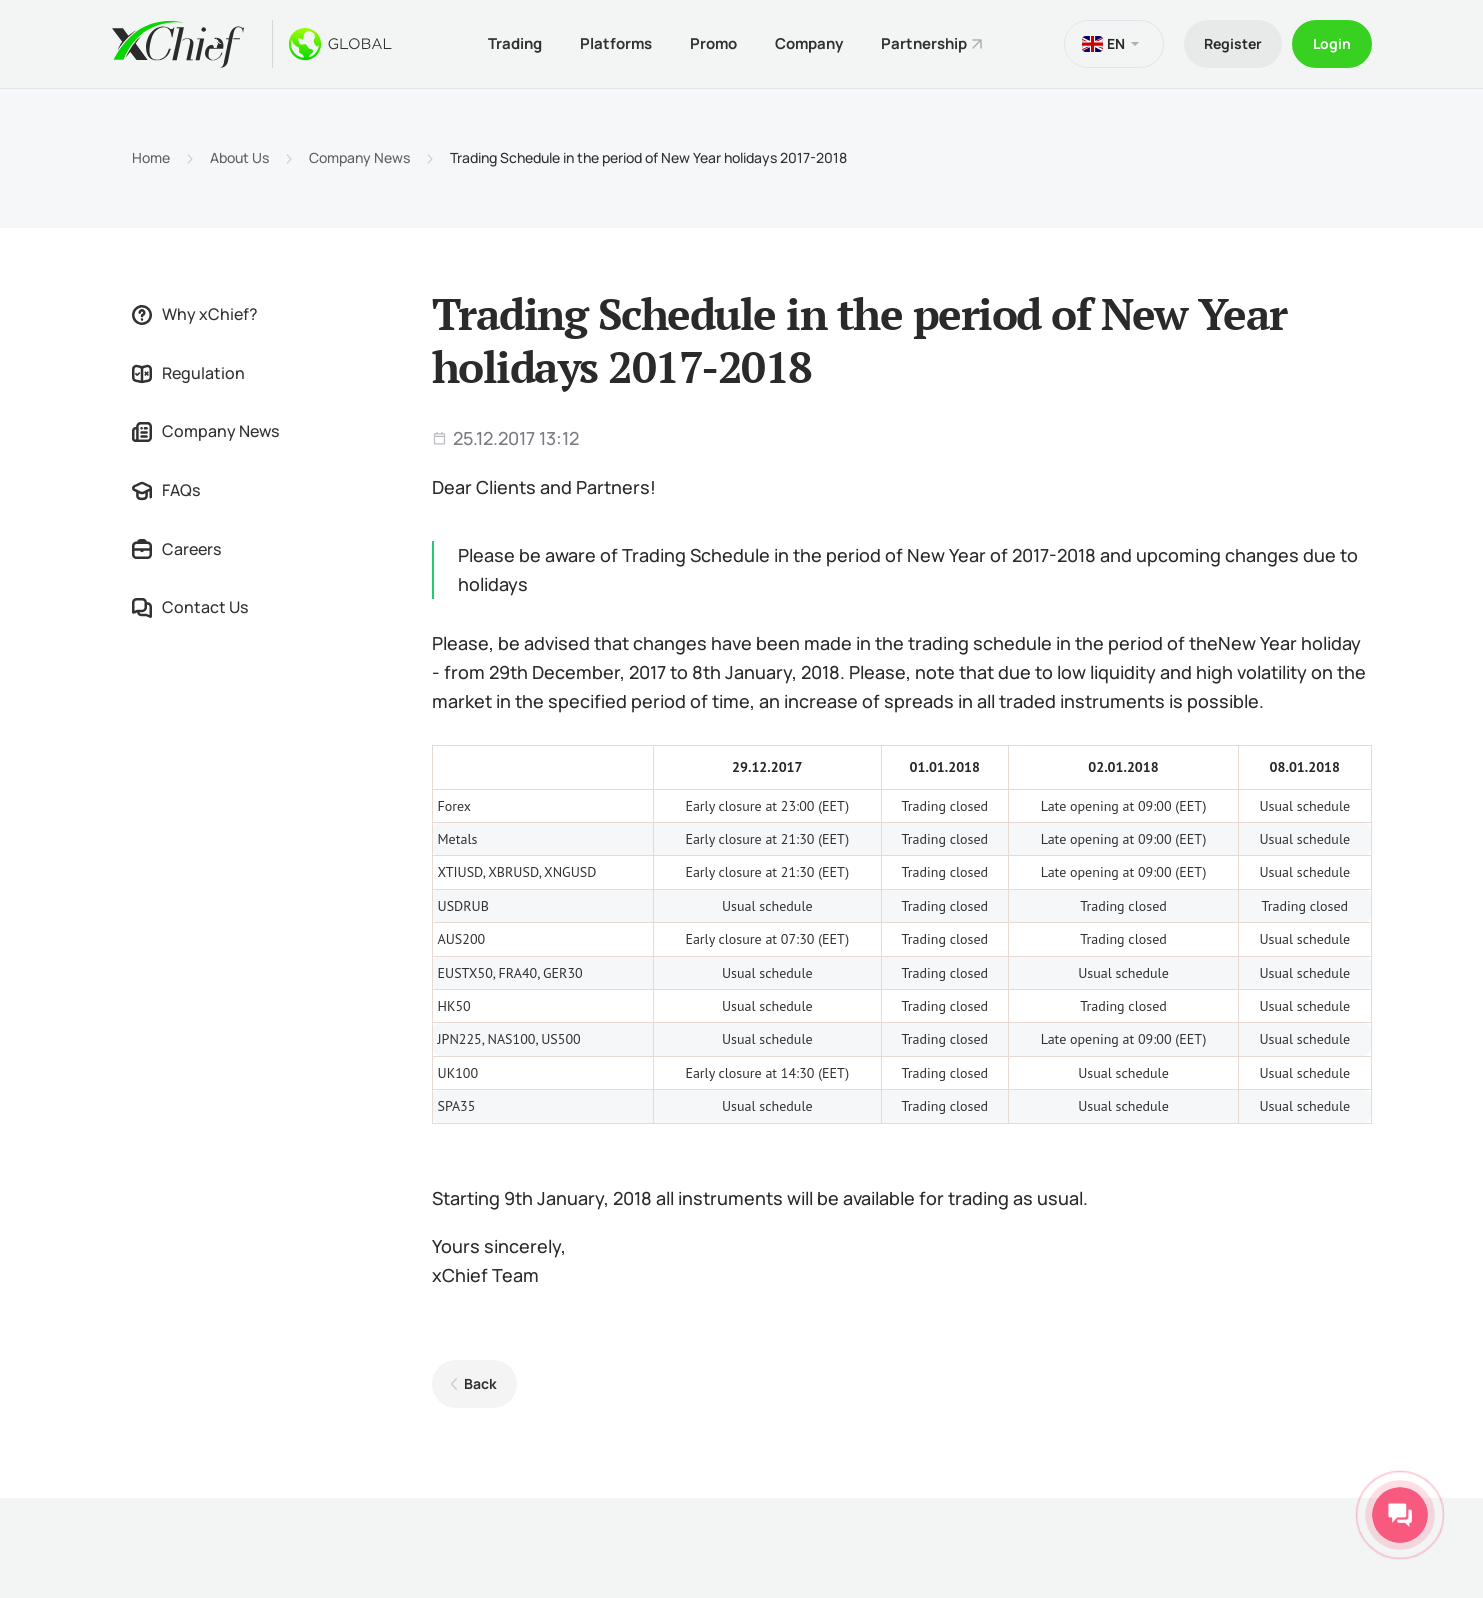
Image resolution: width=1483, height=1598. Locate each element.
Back (480, 1383)
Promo (713, 43)
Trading (515, 43)
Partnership (924, 43)
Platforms (616, 43)
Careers (176, 549)
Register (1233, 43)
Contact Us (190, 607)
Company (809, 43)
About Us (239, 158)
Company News (359, 158)
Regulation (188, 373)
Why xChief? (195, 314)
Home (151, 158)
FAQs (166, 490)
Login (1332, 43)
